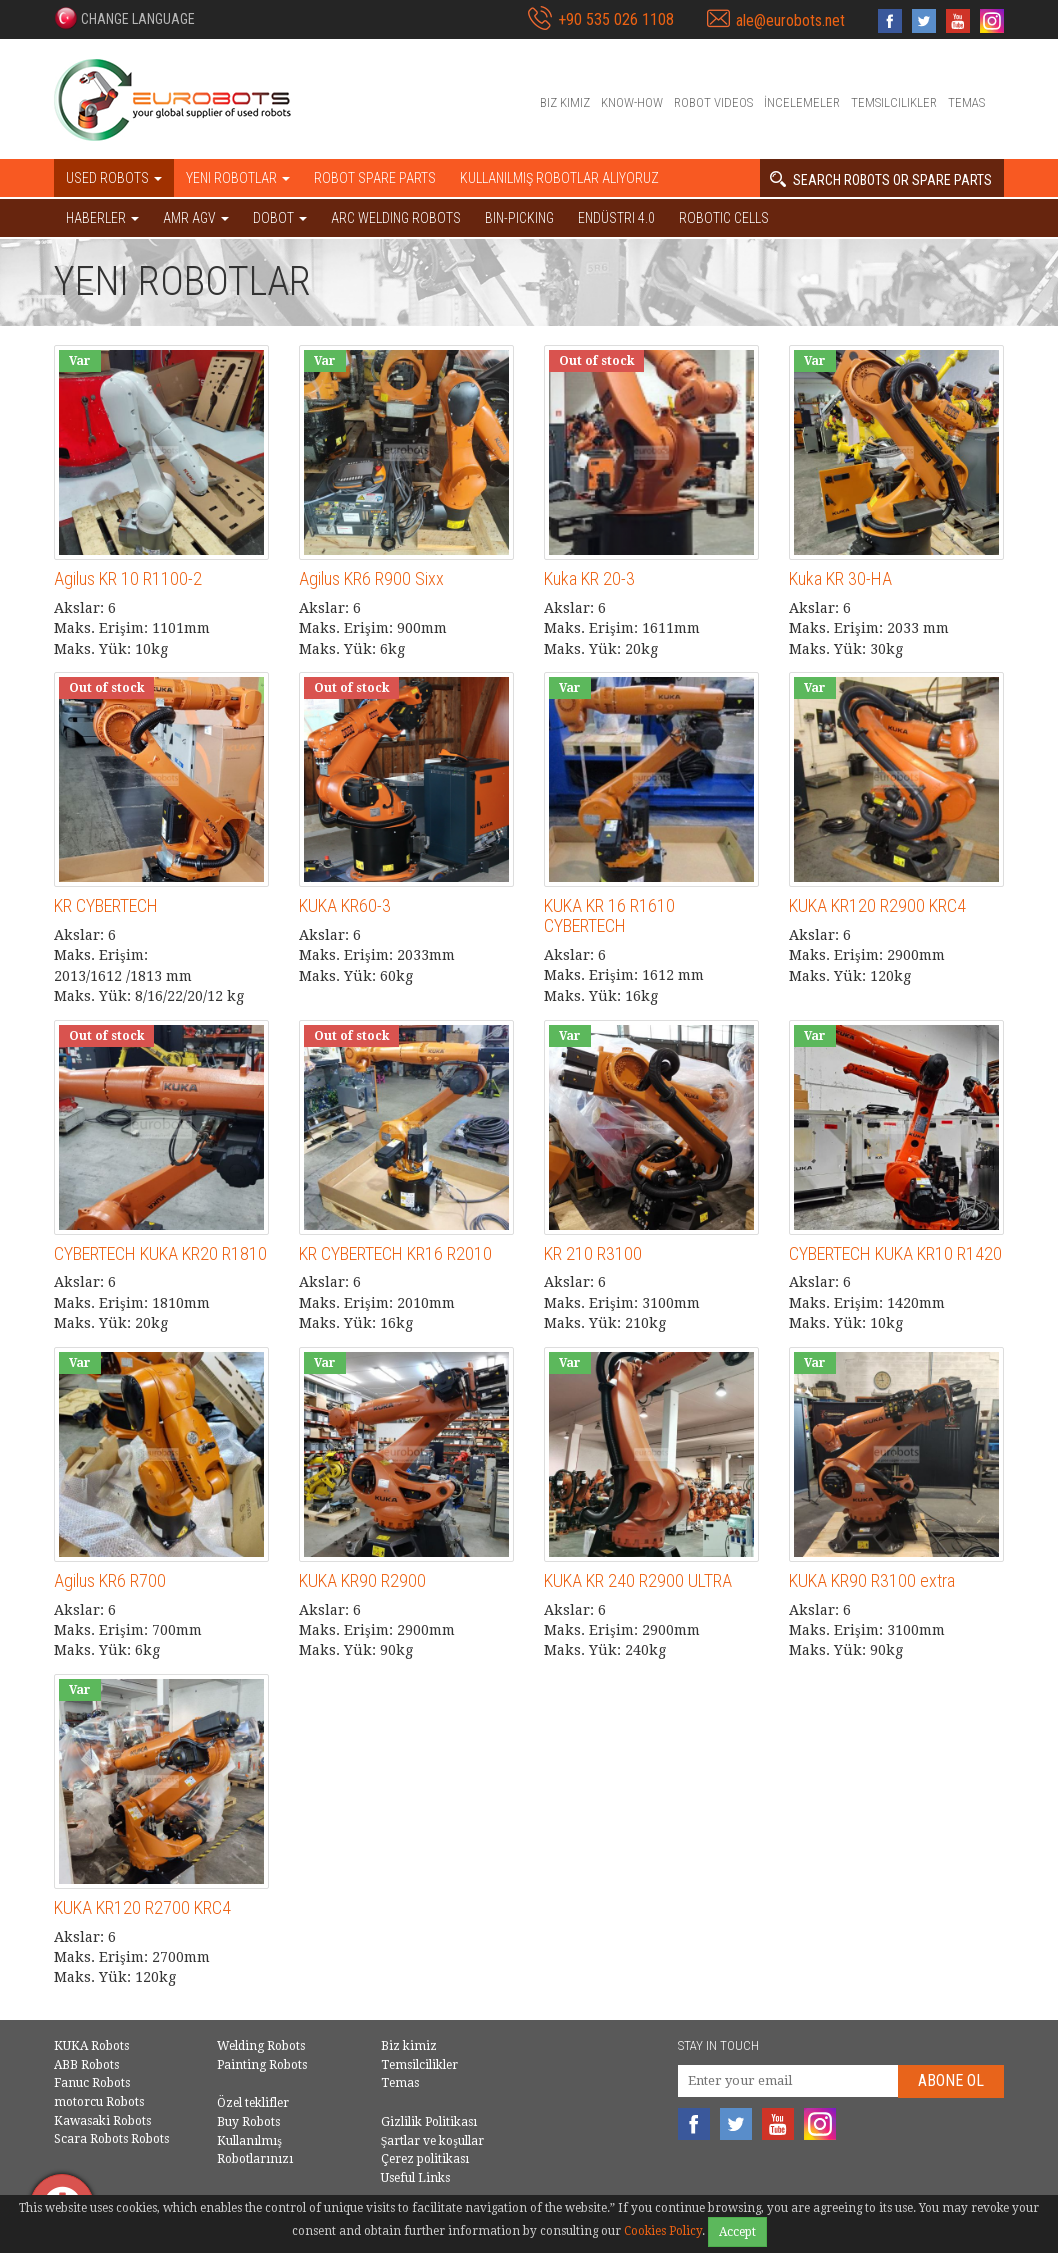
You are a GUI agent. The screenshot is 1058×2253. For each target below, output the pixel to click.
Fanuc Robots (92, 2083)
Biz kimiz (565, 102)
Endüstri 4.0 (616, 218)
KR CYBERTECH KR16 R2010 (395, 1253)
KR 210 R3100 (593, 1253)
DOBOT (280, 218)
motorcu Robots (99, 2102)
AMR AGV (196, 218)
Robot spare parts (375, 178)
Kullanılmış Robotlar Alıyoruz (559, 178)
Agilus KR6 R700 (110, 1580)
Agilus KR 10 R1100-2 (128, 578)
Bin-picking (519, 218)
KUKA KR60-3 (345, 905)
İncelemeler (802, 102)
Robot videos (713, 102)
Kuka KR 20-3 (589, 578)
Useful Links (415, 2178)
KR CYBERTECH (106, 905)
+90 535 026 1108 (616, 19)
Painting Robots (262, 2065)
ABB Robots (86, 2065)
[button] (124, 18)
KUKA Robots (91, 2046)
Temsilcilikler (894, 102)
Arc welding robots (396, 218)
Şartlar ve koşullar (432, 2141)
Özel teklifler (253, 2103)
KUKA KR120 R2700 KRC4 (142, 1907)
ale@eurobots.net (790, 20)
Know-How (632, 102)
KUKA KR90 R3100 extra (872, 1580)
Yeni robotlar (238, 178)
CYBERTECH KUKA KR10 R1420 (895, 1253)
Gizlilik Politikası (429, 2122)
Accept (737, 2232)
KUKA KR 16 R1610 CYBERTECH (609, 915)
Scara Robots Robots (111, 2139)
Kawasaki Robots (102, 2121)
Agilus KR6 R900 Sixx (371, 578)
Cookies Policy (663, 2231)
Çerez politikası (425, 2159)
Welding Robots (261, 2046)
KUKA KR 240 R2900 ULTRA (638, 1580)
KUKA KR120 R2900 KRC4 (877, 905)
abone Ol (951, 2080)
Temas (966, 102)
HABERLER (102, 218)
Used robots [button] (114, 178)
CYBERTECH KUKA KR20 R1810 (160, 1253)
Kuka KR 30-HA (840, 578)
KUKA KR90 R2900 (362, 1580)
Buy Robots (248, 2122)
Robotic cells (724, 218)
